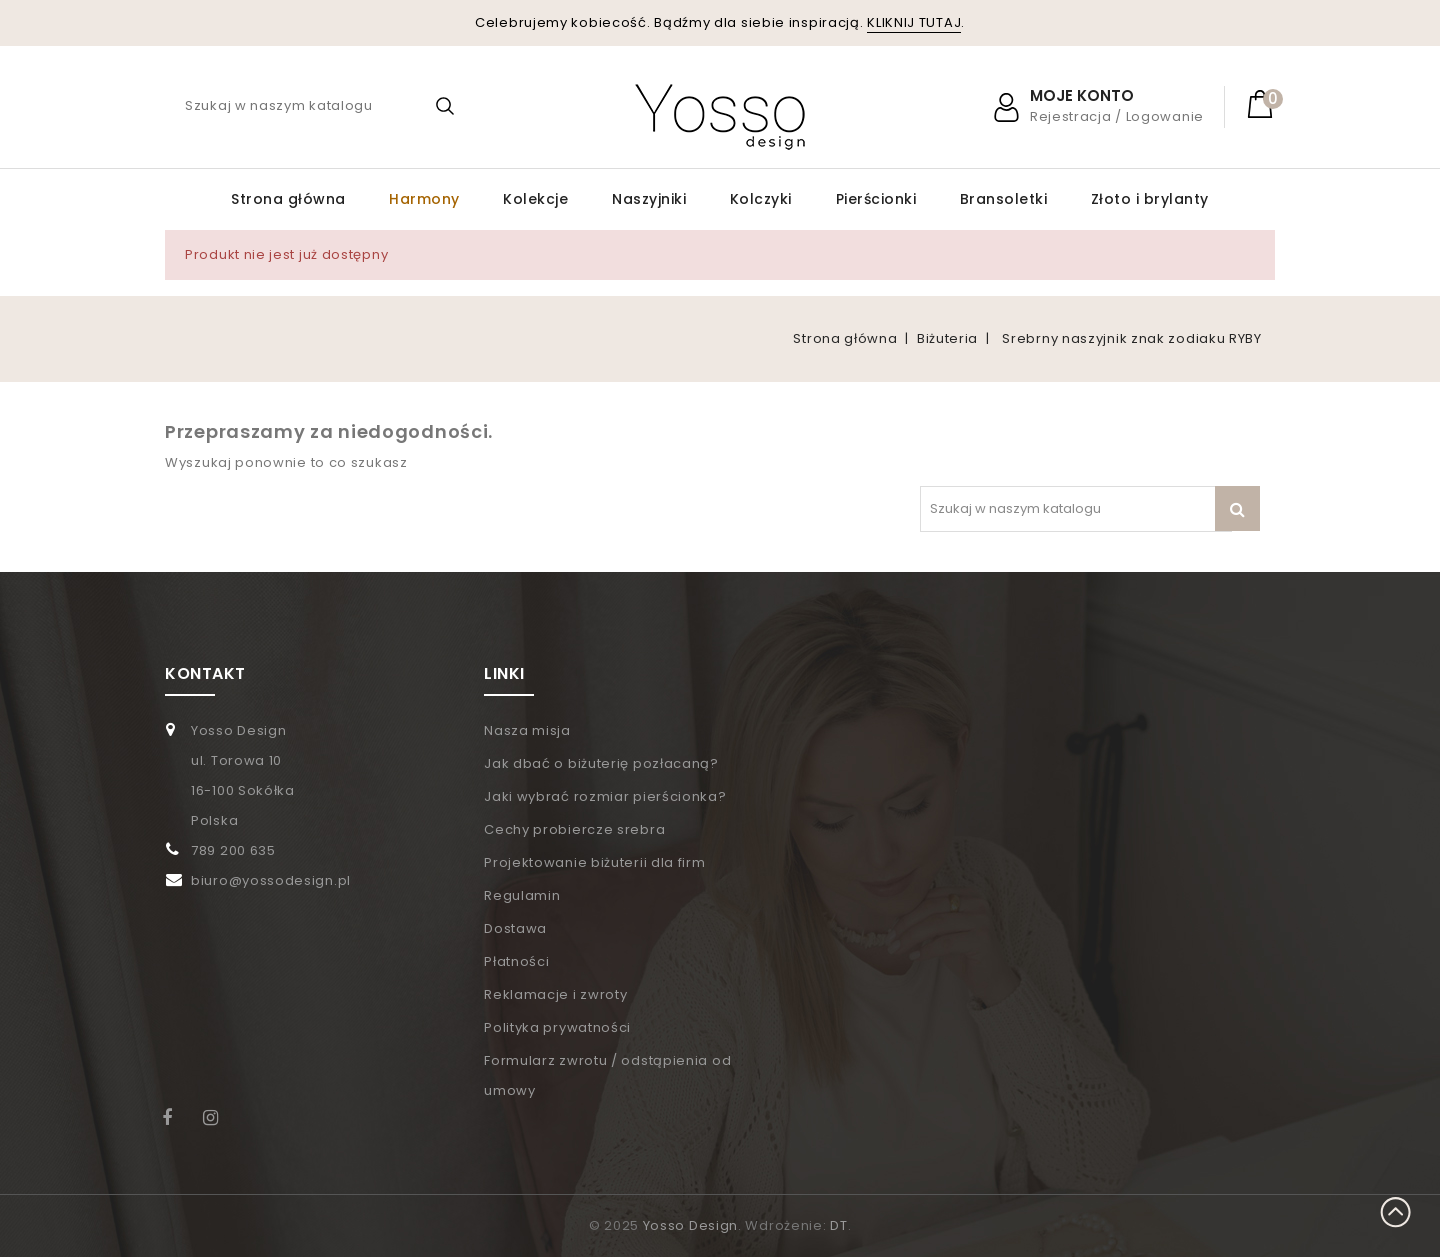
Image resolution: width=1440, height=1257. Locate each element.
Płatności (516, 961)
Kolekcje (535, 199)
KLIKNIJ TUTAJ (914, 22)
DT (838, 1225)
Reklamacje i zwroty (555, 994)
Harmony (424, 199)
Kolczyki (761, 199)
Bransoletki (1004, 199)
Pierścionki (876, 199)
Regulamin (522, 895)
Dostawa (515, 928)
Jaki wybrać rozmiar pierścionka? (605, 796)
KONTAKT (205, 673)
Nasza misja (527, 730)
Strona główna (288, 199)
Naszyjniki (649, 199)
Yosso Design (690, 1225)
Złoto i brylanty (1150, 199)
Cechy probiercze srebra (574, 829)
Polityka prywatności (557, 1027)
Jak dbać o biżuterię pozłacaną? (601, 763)
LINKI (504, 673)
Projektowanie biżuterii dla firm (594, 862)
